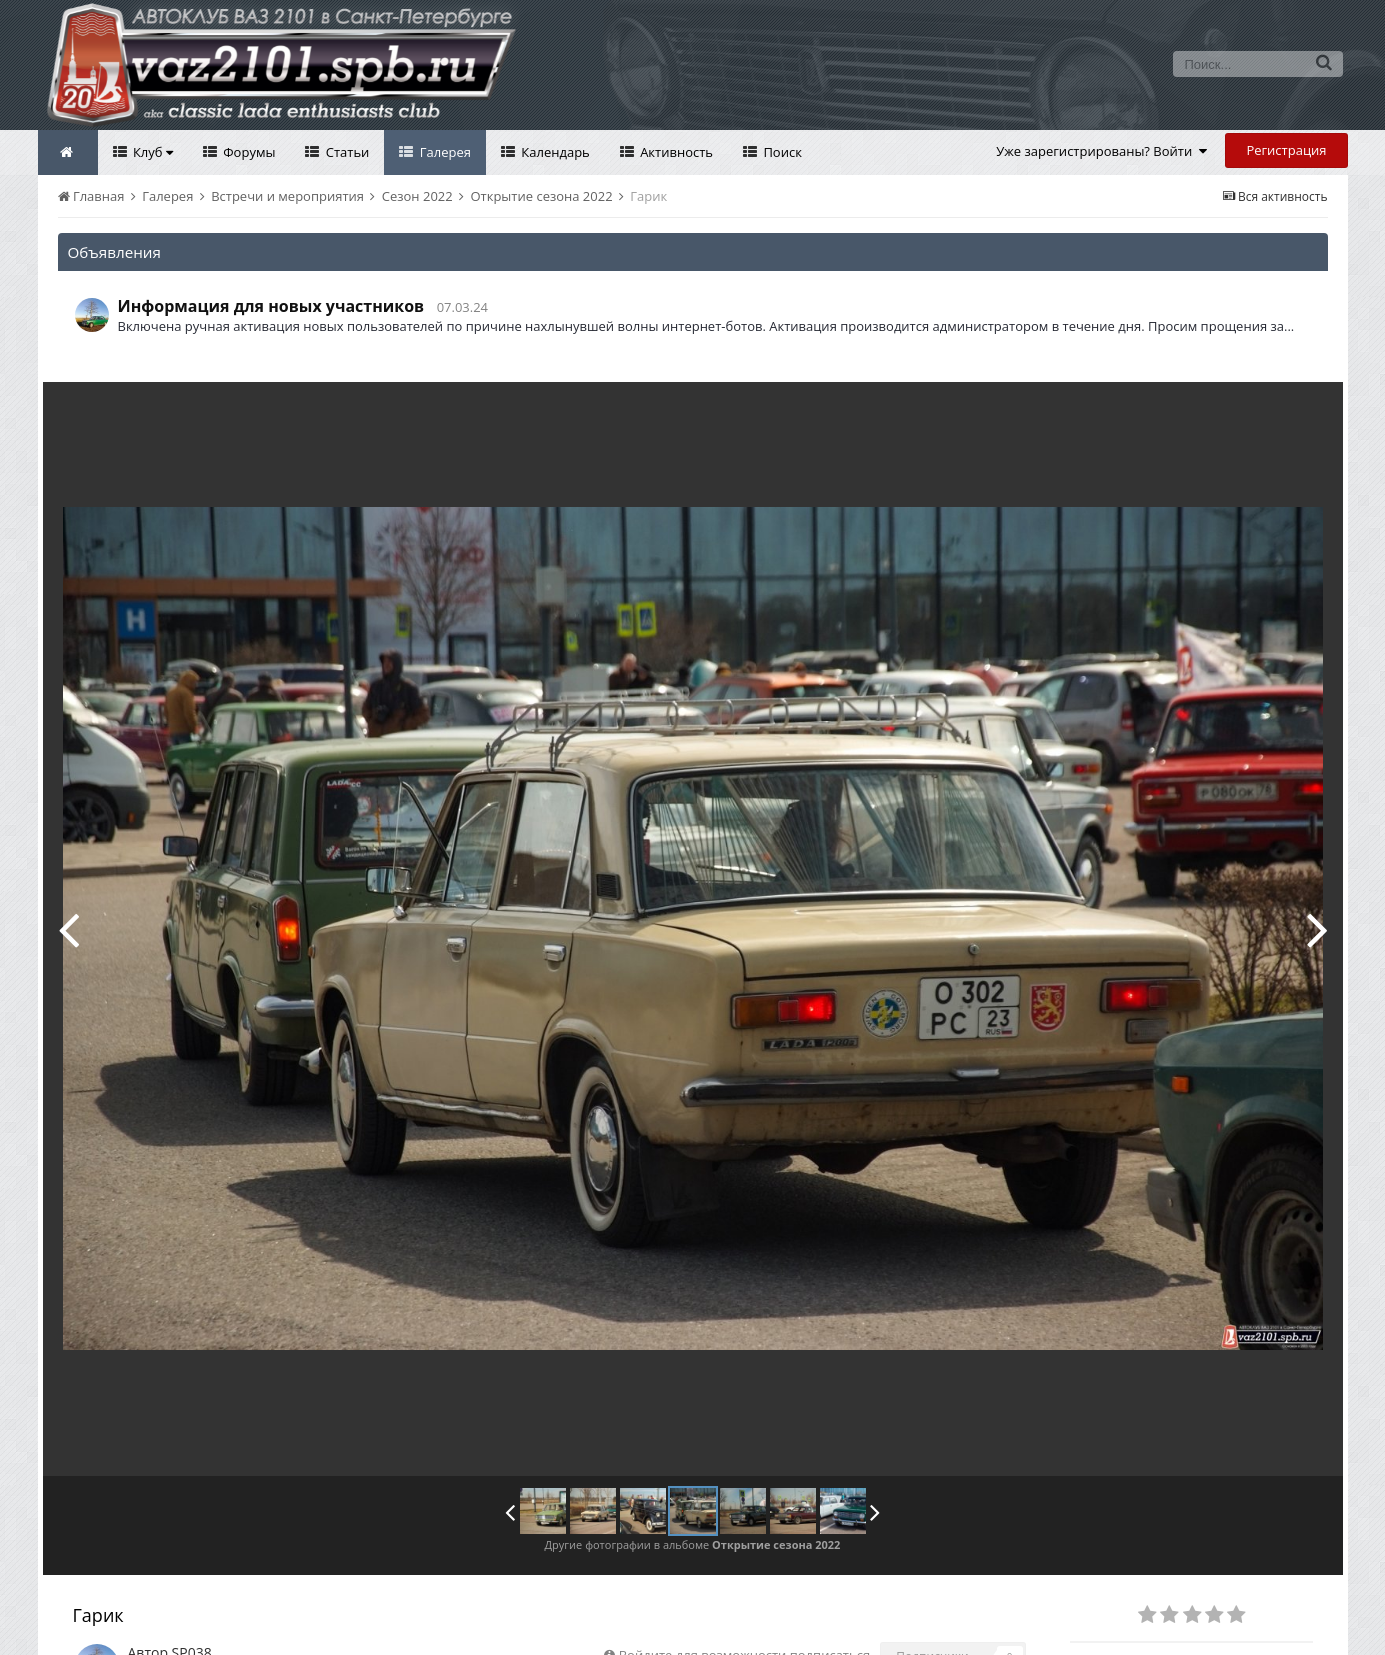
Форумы (248, 152)
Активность (675, 152)
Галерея (443, 152)
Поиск (781, 152)
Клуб (151, 152)
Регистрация (1286, 150)
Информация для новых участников (271, 306)
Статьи (345, 152)
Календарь (554, 152)
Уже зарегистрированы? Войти (1101, 151)
